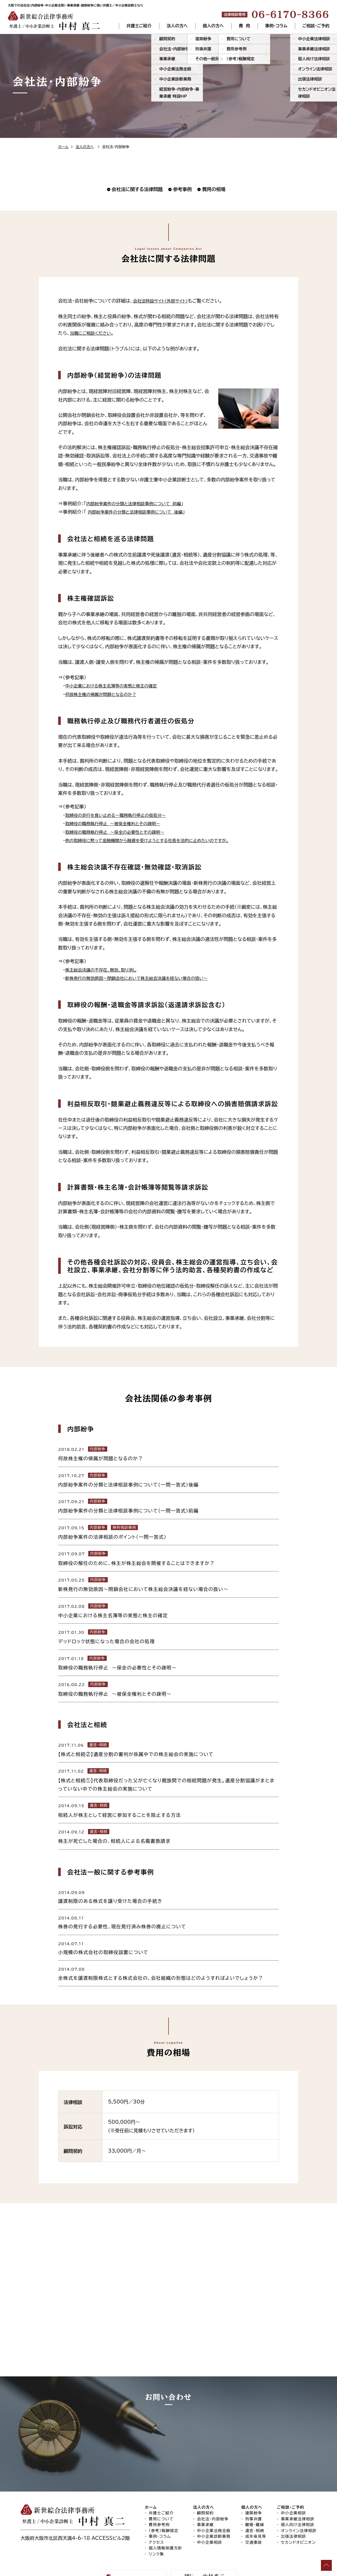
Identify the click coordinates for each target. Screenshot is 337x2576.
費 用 (244, 26)
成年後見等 (255, 2515)
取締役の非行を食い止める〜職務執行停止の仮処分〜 (121, 815)
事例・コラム (275, 26)
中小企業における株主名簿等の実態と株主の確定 (116, 685)
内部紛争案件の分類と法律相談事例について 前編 (138, 503)
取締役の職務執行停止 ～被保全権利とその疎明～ (118, 823)
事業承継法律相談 (297, 2497)
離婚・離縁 (254, 2503)
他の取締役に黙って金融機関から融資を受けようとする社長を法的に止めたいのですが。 (156, 840)
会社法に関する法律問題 (137, 189)
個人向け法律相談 (297, 2503)
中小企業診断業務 (214, 2515)
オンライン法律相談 (298, 2509)
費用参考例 (159, 2503)
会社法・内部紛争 (213, 2497)
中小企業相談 (209, 2521)
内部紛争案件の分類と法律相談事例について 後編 (140, 511)
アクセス (156, 2521)
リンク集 (156, 2532)
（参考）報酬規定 (163, 2509)
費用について (161, 2497)
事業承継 (205, 2503)
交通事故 (253, 2521)
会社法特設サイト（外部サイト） (163, 300)
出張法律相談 (293, 2515)
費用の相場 (213, 189)
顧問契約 (205, 2491)
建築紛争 (253, 2491)
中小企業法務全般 (214, 2509)
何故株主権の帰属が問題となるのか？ (104, 694)
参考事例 (182, 189)
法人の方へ (177, 26)
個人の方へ (213, 26)
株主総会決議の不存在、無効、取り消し (104, 969)
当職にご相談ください (93, 333)
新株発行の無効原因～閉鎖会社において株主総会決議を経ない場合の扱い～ (144, 978)
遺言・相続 (254, 2509)
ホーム (63, 147)
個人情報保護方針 (165, 2526)
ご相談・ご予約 (316, 26)
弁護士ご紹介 (139, 26)
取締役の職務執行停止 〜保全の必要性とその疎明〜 (120, 832)
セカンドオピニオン (298, 2521)
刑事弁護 (253, 2497)
